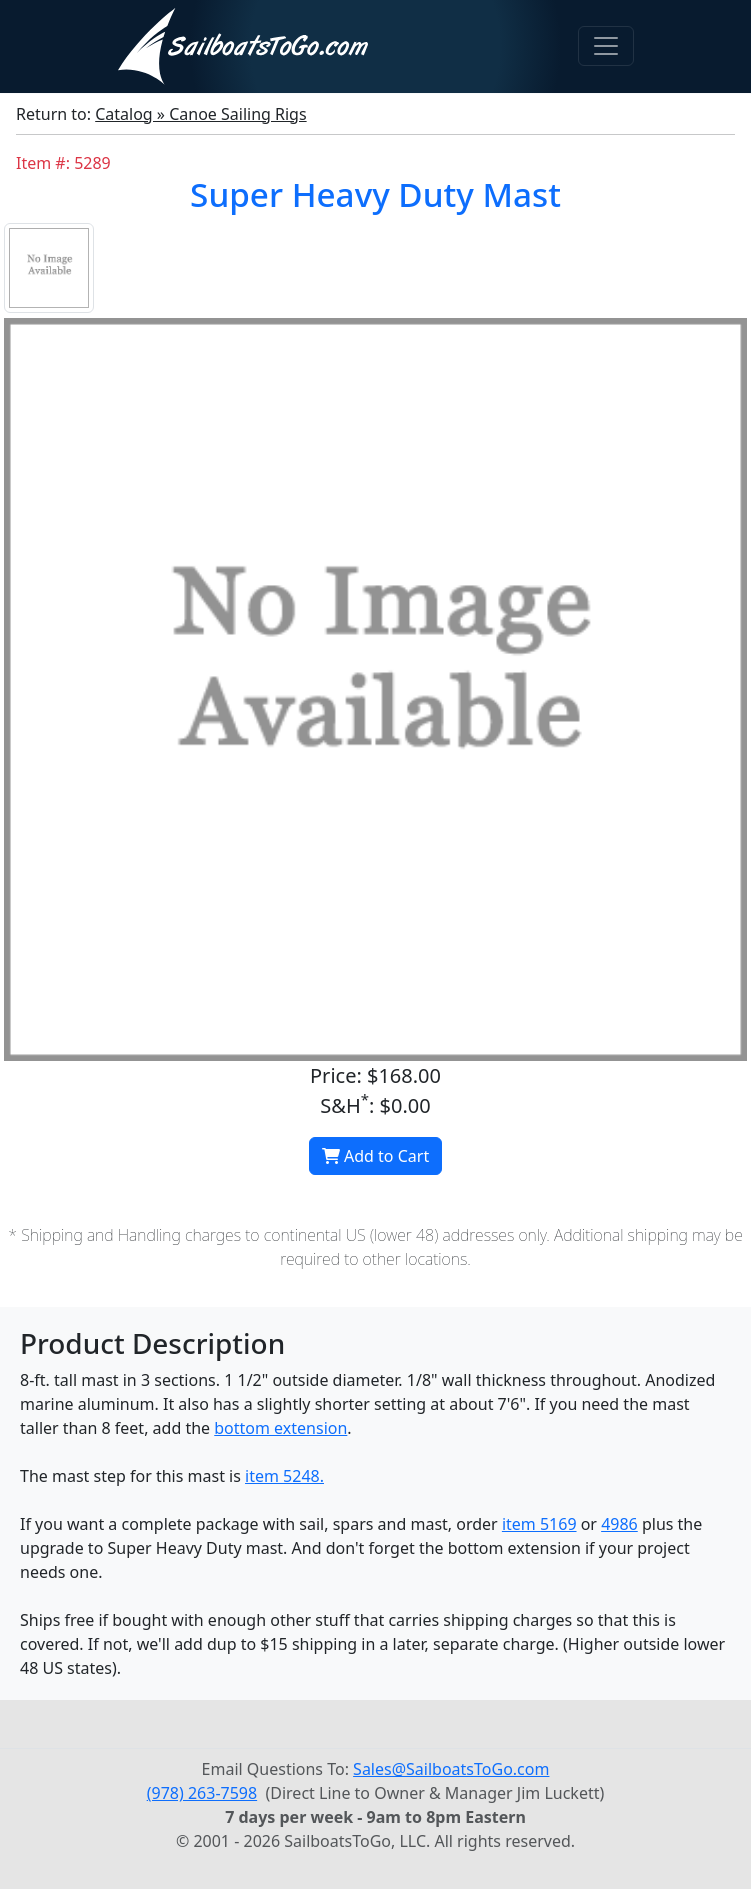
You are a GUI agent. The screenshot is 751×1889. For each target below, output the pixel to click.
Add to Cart (375, 1156)
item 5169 (539, 1524)
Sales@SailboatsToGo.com (451, 1769)
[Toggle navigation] (606, 46)
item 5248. (284, 1476)
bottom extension (280, 1428)
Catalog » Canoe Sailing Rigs (200, 114)
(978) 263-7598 (202, 1793)
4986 (619, 1524)
